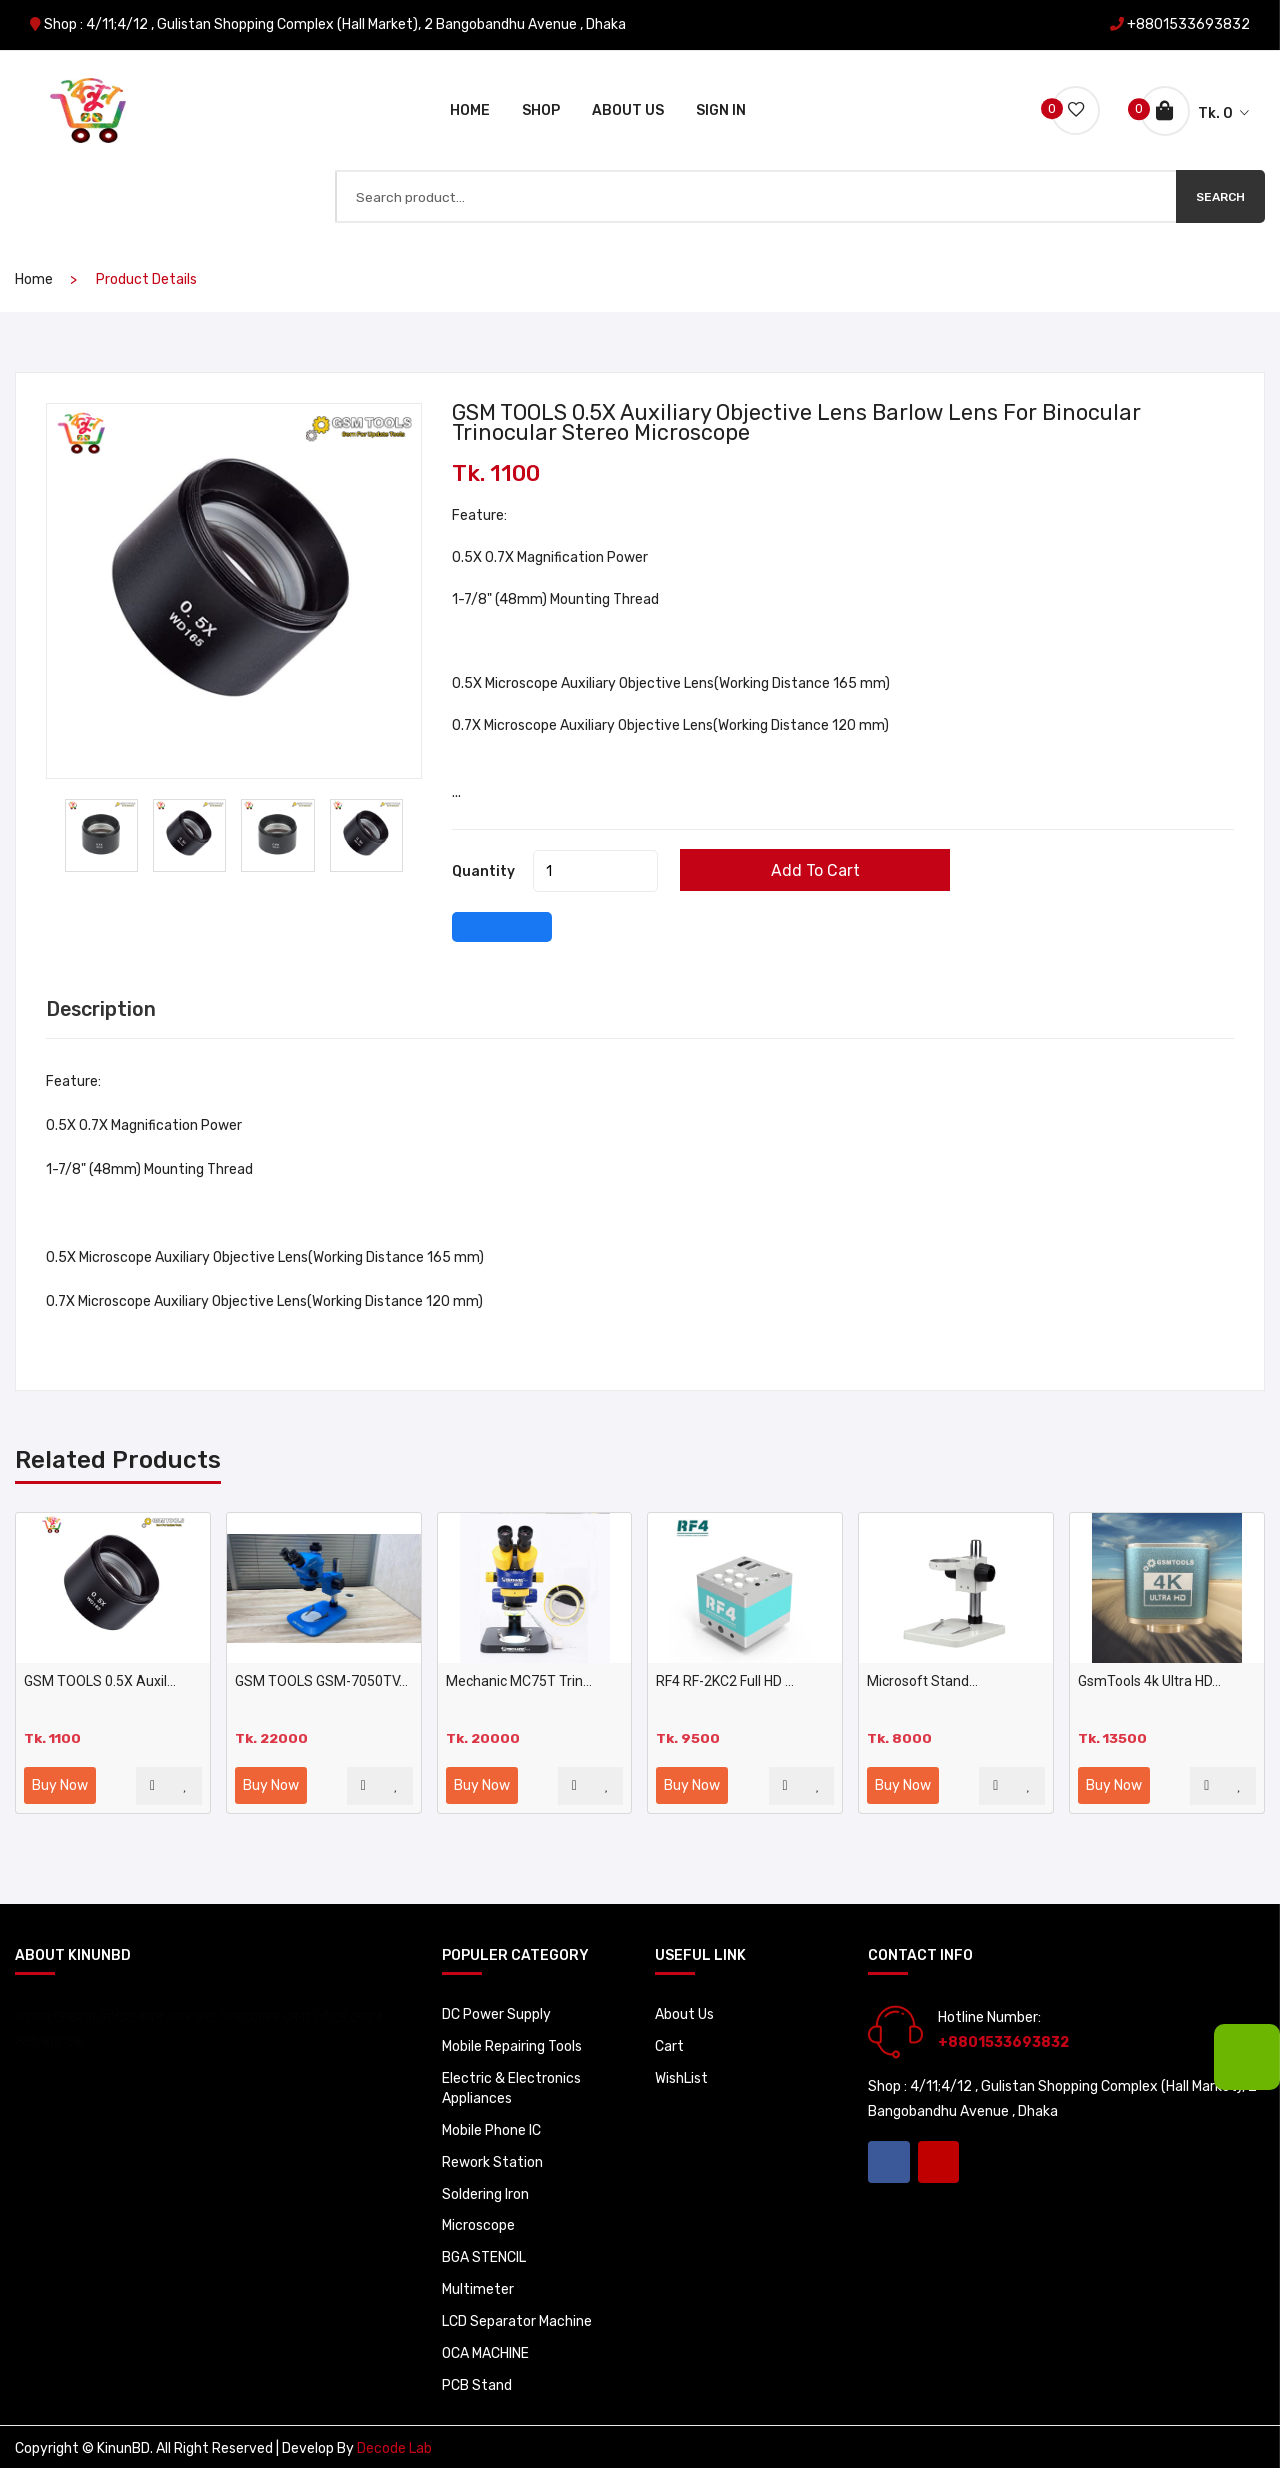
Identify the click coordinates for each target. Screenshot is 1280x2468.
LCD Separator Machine (517, 2317)
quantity (483, 867)
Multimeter (478, 2285)
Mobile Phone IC (491, 2125)
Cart (669, 2041)
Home (470, 107)
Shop (541, 107)
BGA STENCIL (484, 2253)
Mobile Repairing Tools (512, 2041)
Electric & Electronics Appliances (511, 2083)
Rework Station (492, 2157)
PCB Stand (477, 2381)
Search (1220, 192)
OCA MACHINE (485, 2349)
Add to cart (821, 866)
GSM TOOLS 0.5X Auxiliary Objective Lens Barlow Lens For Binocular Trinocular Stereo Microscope (800, 418)
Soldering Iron (485, 2189)
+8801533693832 (1188, 24)
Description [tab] (102, 1006)
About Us (628, 107)
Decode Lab (394, 2445)
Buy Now (60, 1780)
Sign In (721, 107)
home (34, 275)
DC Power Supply (496, 2009)
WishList (681, 2073)
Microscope (478, 2221)
